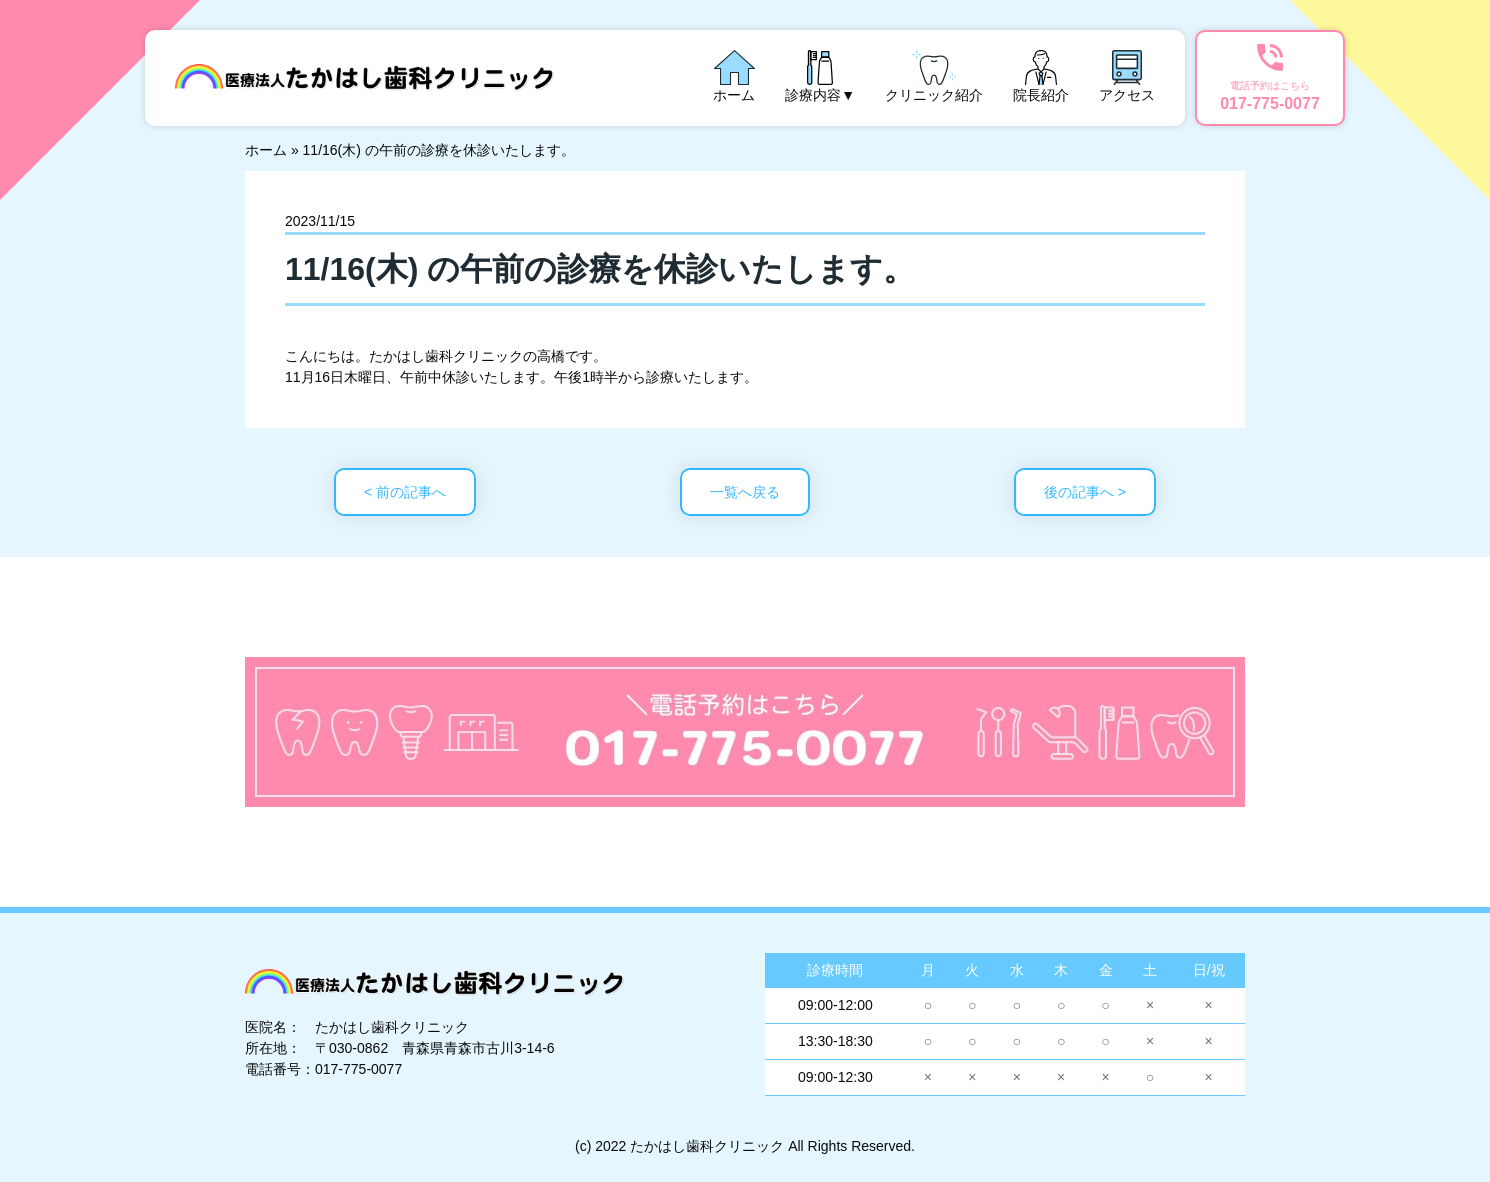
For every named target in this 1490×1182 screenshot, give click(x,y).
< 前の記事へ (405, 492)
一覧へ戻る (745, 492)
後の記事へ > (1085, 492)
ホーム (266, 150)
